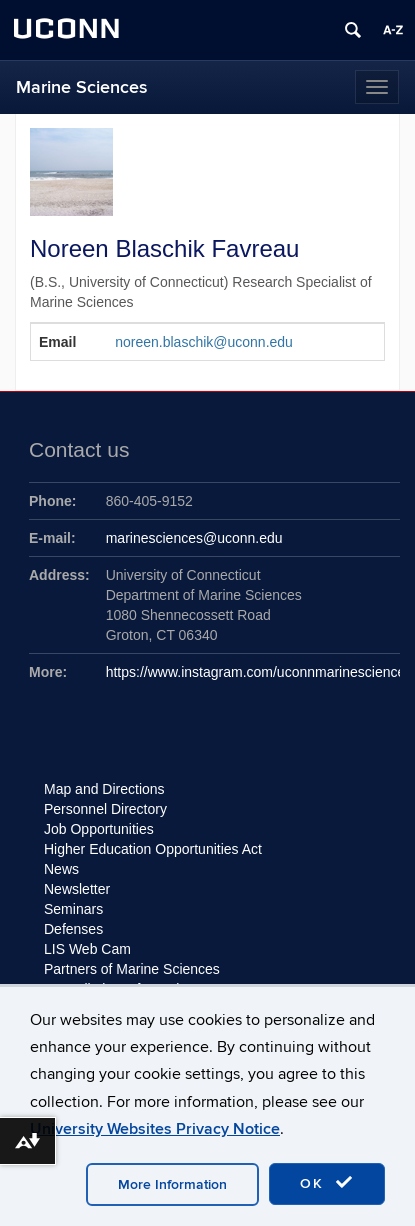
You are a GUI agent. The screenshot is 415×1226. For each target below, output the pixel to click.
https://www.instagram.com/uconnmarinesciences (259, 672)
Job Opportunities (99, 829)
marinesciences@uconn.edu (194, 538)
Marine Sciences (82, 87)
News (61, 869)
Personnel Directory (105, 809)
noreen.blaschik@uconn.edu (204, 342)
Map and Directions (104, 789)
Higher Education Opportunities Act (153, 849)
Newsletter (77, 889)
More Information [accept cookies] (172, 1184)
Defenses (73, 929)
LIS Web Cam (87, 949)
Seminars (73, 909)
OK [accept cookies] (327, 1183)
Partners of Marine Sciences (132, 969)
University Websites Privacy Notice (155, 1129)
